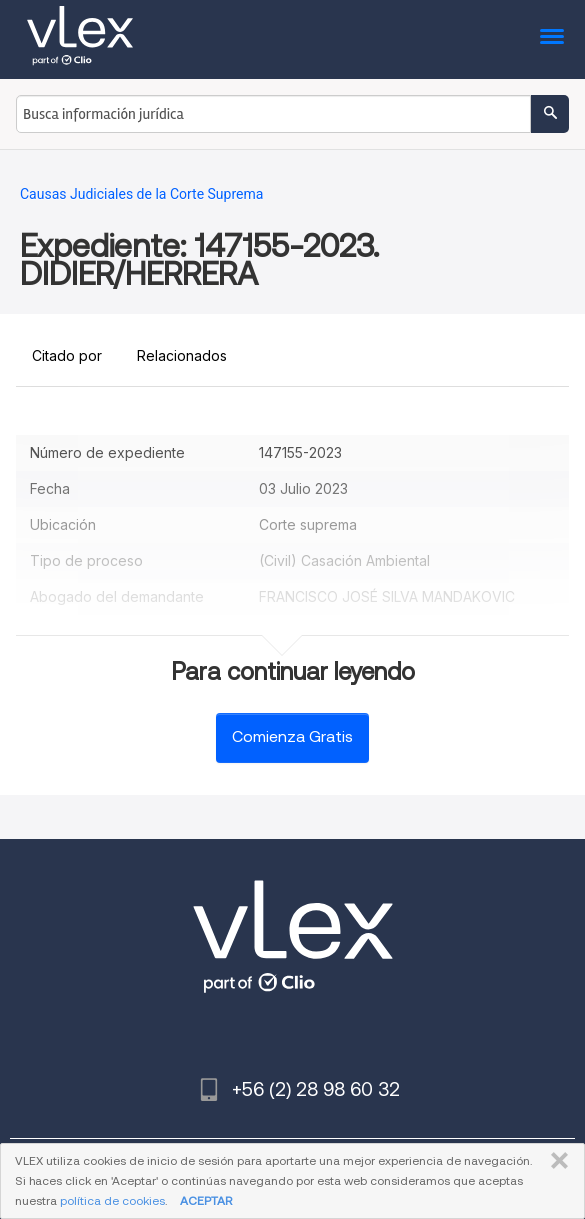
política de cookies (112, 1200)
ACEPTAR (206, 1200)
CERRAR (555, 1161)
